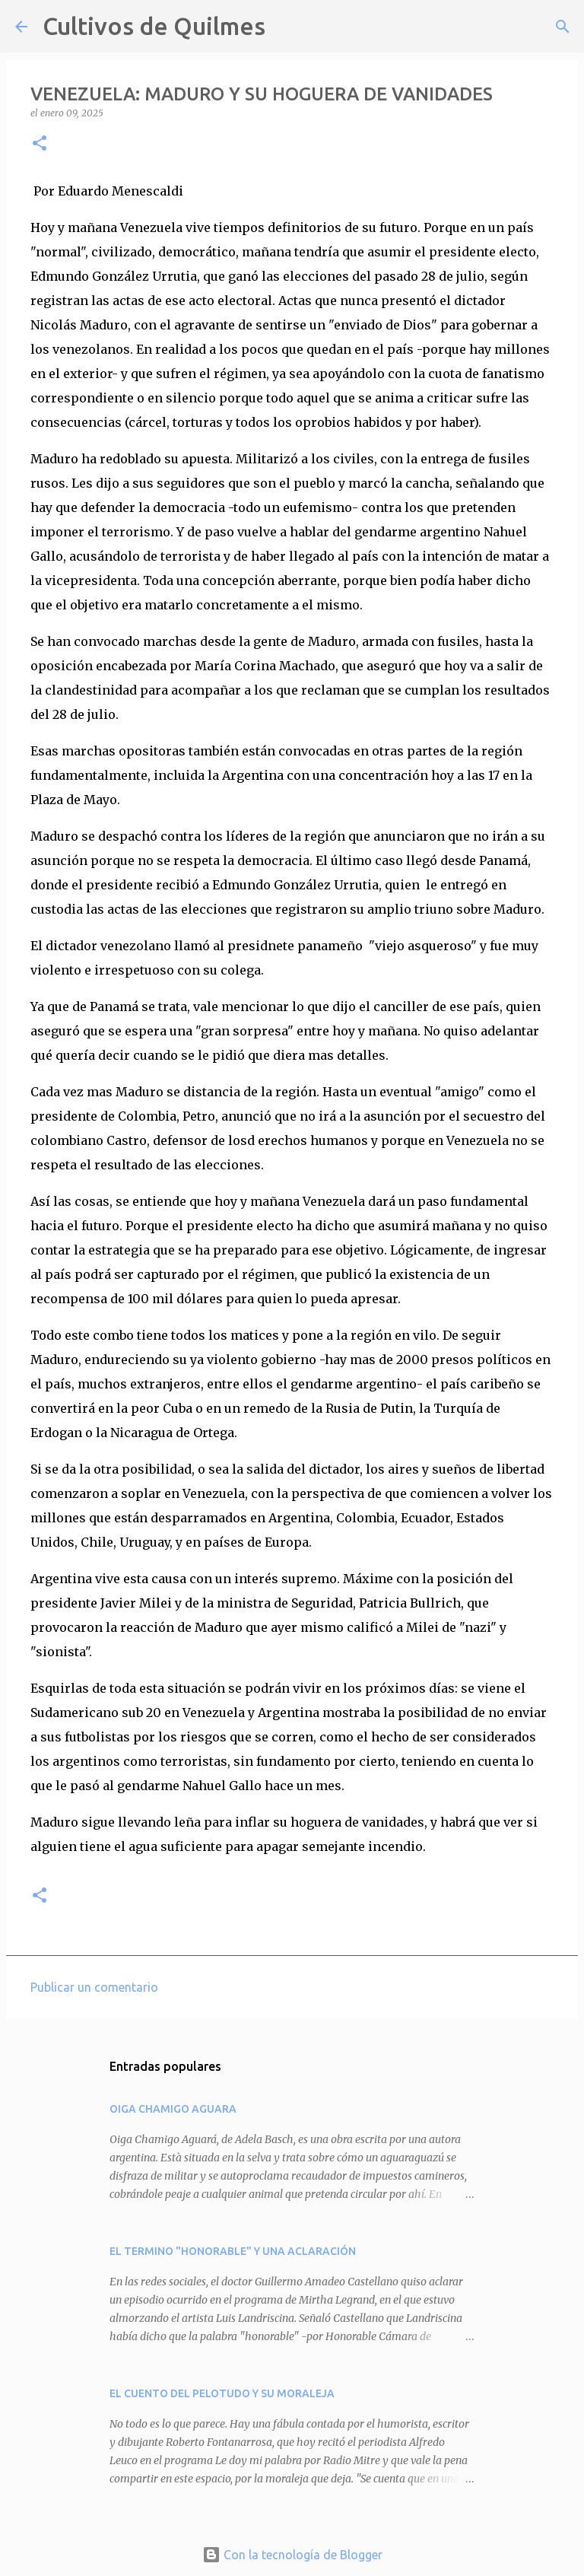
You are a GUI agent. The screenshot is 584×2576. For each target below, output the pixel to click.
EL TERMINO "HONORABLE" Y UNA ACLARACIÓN (233, 2251)
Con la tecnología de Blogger (292, 2555)
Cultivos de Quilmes (154, 26)
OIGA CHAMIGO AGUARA (173, 2109)
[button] (39, 144)
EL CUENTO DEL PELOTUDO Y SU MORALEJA (222, 2393)
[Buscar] (287, 26)
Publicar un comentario (94, 1987)
